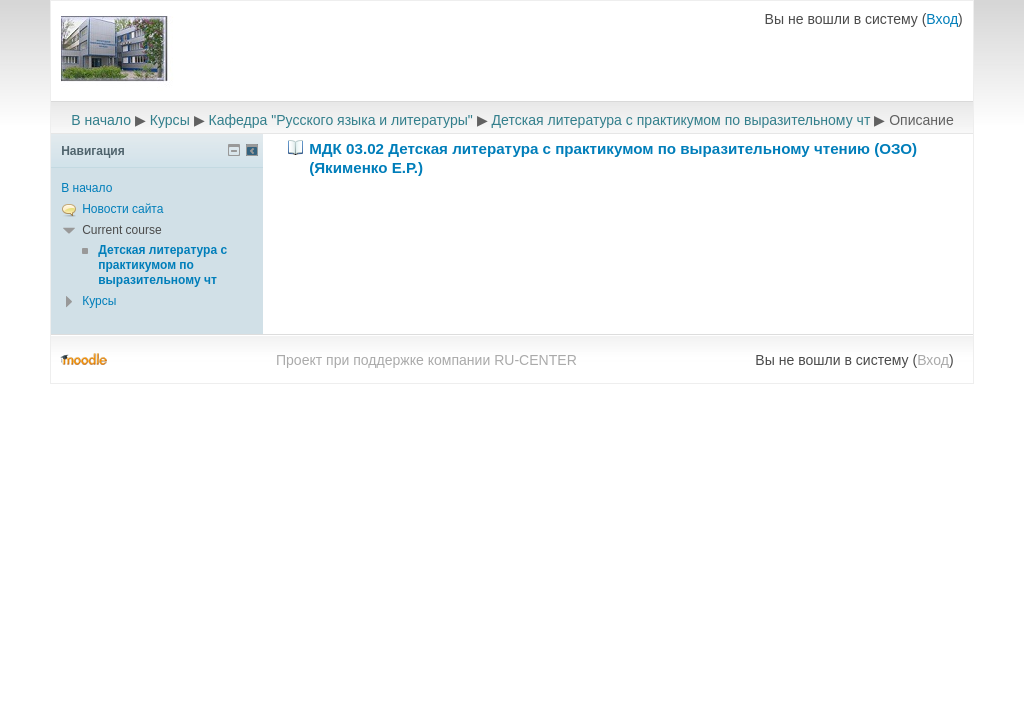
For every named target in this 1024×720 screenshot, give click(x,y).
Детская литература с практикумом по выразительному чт (681, 120)
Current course (121, 230)
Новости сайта (122, 209)
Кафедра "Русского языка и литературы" (341, 120)
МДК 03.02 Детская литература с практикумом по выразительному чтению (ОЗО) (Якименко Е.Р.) (613, 158)
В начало (101, 120)
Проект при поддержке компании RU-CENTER (426, 360)
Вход (942, 19)
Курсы (170, 120)
